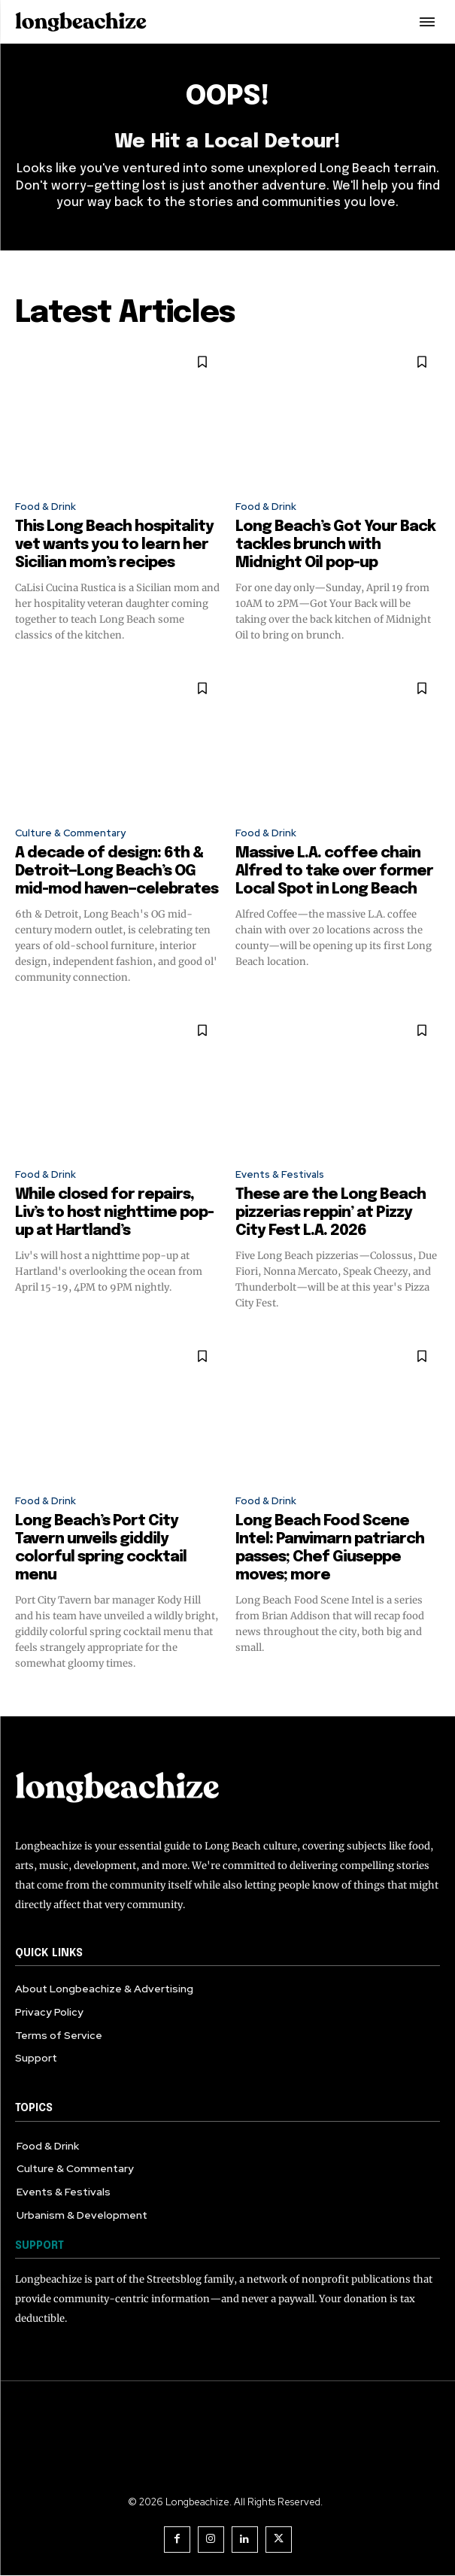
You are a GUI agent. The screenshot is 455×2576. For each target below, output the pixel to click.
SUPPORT (39, 2246)
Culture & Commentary (70, 833)
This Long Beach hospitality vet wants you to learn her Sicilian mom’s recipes (114, 545)
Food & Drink (45, 506)
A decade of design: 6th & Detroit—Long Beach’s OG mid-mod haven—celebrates (116, 871)
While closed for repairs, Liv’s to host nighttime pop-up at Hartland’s (114, 1213)
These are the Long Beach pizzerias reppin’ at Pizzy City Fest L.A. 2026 (330, 1213)
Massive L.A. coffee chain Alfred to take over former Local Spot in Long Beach (334, 871)
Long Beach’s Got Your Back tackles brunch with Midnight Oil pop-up (335, 545)
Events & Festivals (279, 1174)
